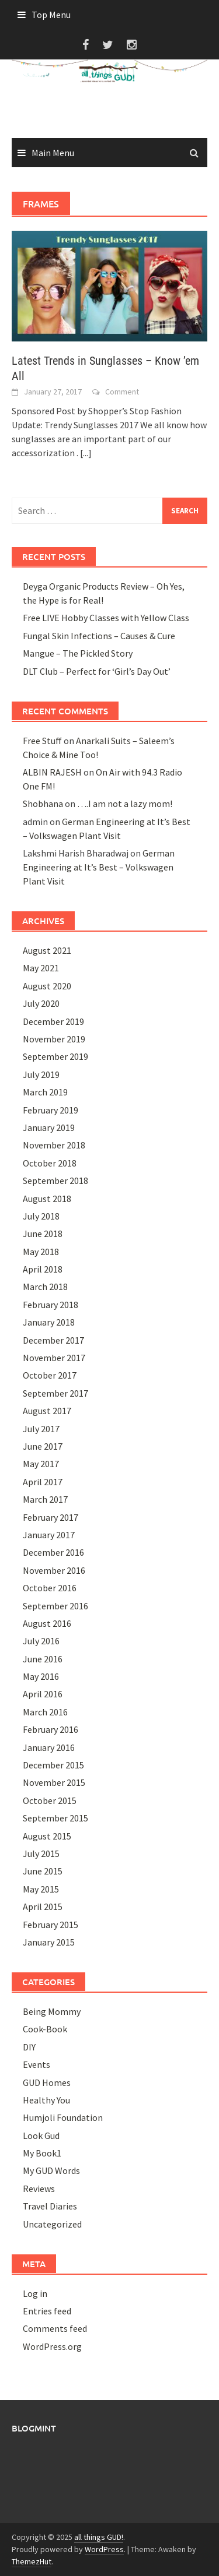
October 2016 (50, 1588)
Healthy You (46, 2100)
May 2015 (41, 1889)
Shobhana (43, 803)
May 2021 (41, 968)
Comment (122, 391)
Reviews (39, 2188)
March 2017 (45, 1499)
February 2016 (50, 1729)
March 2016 (45, 1712)
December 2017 (53, 1340)
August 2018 (47, 1198)
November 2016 (54, 1570)
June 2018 (42, 1233)
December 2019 (53, 1021)
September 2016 (55, 1606)
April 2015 (42, 1906)
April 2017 (42, 1482)
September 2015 (55, 1818)
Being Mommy (52, 2011)
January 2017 (49, 1535)
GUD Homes (47, 2082)
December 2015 (53, 1765)
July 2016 (41, 1641)
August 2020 (47, 986)
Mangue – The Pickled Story (78, 653)
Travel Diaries (50, 2206)
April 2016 (42, 1694)
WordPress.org (52, 2346)
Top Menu (51, 14)
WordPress (104, 2549)
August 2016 (47, 1623)
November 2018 (54, 1145)
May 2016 (41, 1676)
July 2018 (41, 1216)
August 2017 (47, 1410)
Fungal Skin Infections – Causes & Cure (99, 636)
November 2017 (54, 1357)
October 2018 (50, 1163)
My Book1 (42, 2153)
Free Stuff (42, 740)
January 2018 (49, 1322)
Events (36, 2064)
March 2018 (45, 1286)
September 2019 (55, 1056)
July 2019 (41, 1074)
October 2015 (50, 1800)
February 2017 (50, 1517)
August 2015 (47, 1836)
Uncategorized (52, 2224)
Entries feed (47, 2311)
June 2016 (42, 1659)
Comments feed (55, 2328)
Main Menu (53, 152)
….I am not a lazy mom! (124, 803)
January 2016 (49, 1747)
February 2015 (50, 1924)
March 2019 (45, 1092)
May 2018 (41, 1251)
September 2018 (55, 1180)
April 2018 (42, 1269)
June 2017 (42, 1446)
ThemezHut (31, 2561)
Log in (35, 2293)
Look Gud (41, 2135)
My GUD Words (51, 2170)
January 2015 (49, 1942)
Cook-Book (45, 2029)
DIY (29, 2047)
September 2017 (55, 1393)
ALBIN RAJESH (52, 772)
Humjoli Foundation (63, 2117)
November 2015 (54, 1782)
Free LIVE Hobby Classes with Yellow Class (106, 617)
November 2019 (54, 1039)
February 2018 (50, 1304)
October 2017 (50, 1375)
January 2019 (49, 1127)
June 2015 (42, 1871)
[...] (86, 453)
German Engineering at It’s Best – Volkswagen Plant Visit (99, 867)
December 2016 (53, 1552)
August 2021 (47, 950)
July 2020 (41, 1003)
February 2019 (50, 1110)
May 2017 (41, 1464)
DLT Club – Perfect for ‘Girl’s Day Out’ (97, 671)
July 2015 (41, 1853)
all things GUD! (98, 2537)
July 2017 (41, 1429)
